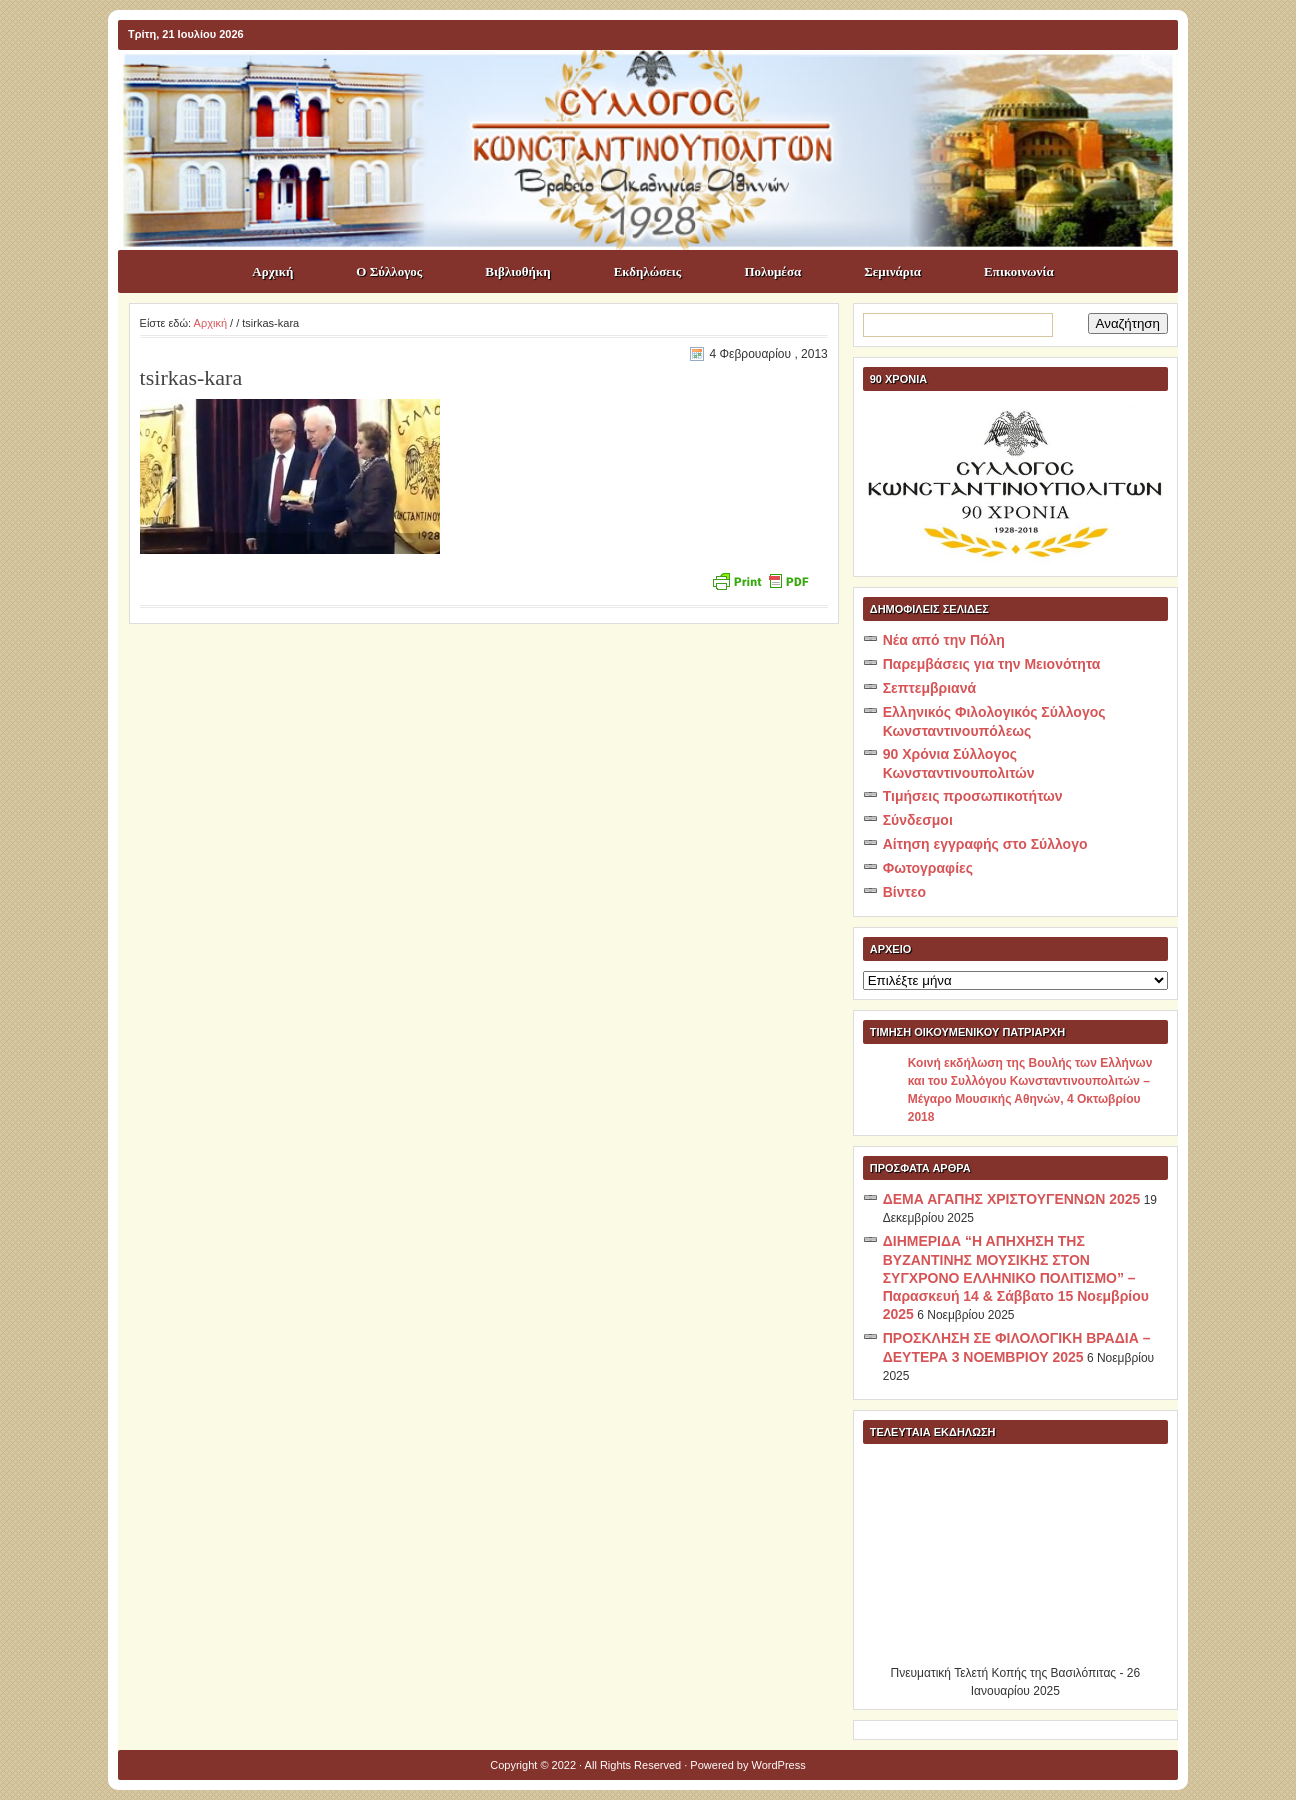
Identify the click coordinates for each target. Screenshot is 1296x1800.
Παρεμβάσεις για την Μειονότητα (992, 664)
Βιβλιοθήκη (517, 271)
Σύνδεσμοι (918, 820)
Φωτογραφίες (928, 868)
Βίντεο (904, 892)
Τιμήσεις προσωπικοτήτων (973, 796)
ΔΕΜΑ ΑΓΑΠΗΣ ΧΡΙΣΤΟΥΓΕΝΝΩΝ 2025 (1012, 1199)
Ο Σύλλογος (389, 271)
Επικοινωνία (1019, 271)
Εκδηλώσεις (648, 271)
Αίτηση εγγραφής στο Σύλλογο (985, 844)
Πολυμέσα (772, 271)
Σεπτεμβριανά (929, 688)
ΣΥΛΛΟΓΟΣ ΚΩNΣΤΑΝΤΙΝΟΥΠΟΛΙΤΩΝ (658, 86)
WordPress (779, 1765)
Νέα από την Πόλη (944, 640)
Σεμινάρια (892, 271)
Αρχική (272, 271)
